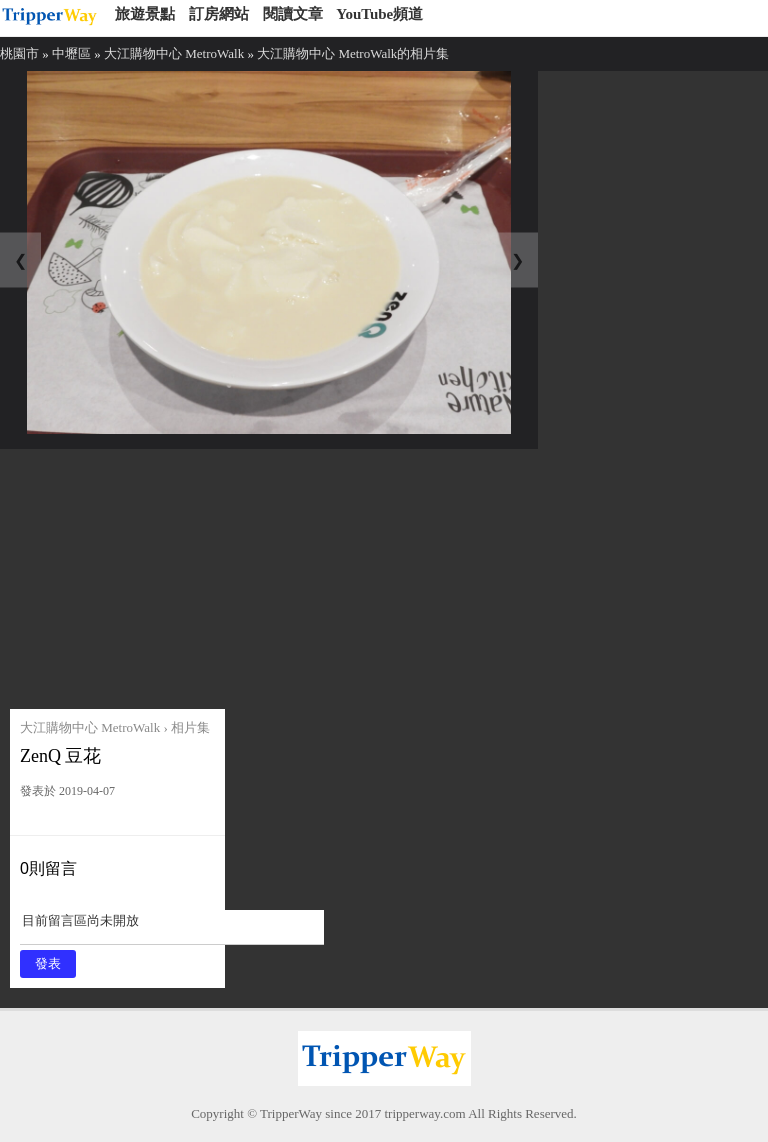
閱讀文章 (293, 14)
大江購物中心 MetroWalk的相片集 (353, 53)
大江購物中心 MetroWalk (174, 53)
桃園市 (19, 53)
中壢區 (71, 53)
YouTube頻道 (379, 14)
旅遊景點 (145, 14)
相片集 (190, 727)
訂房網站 (219, 14)
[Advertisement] (162, 574)
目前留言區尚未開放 (172, 927)
